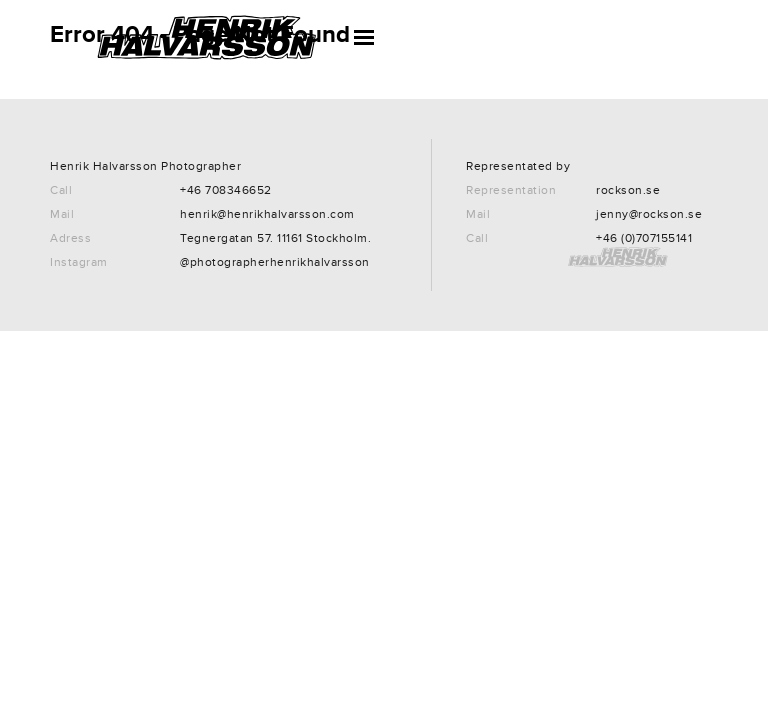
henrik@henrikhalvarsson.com (267, 214)
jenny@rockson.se (649, 214)
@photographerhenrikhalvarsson (275, 262)
